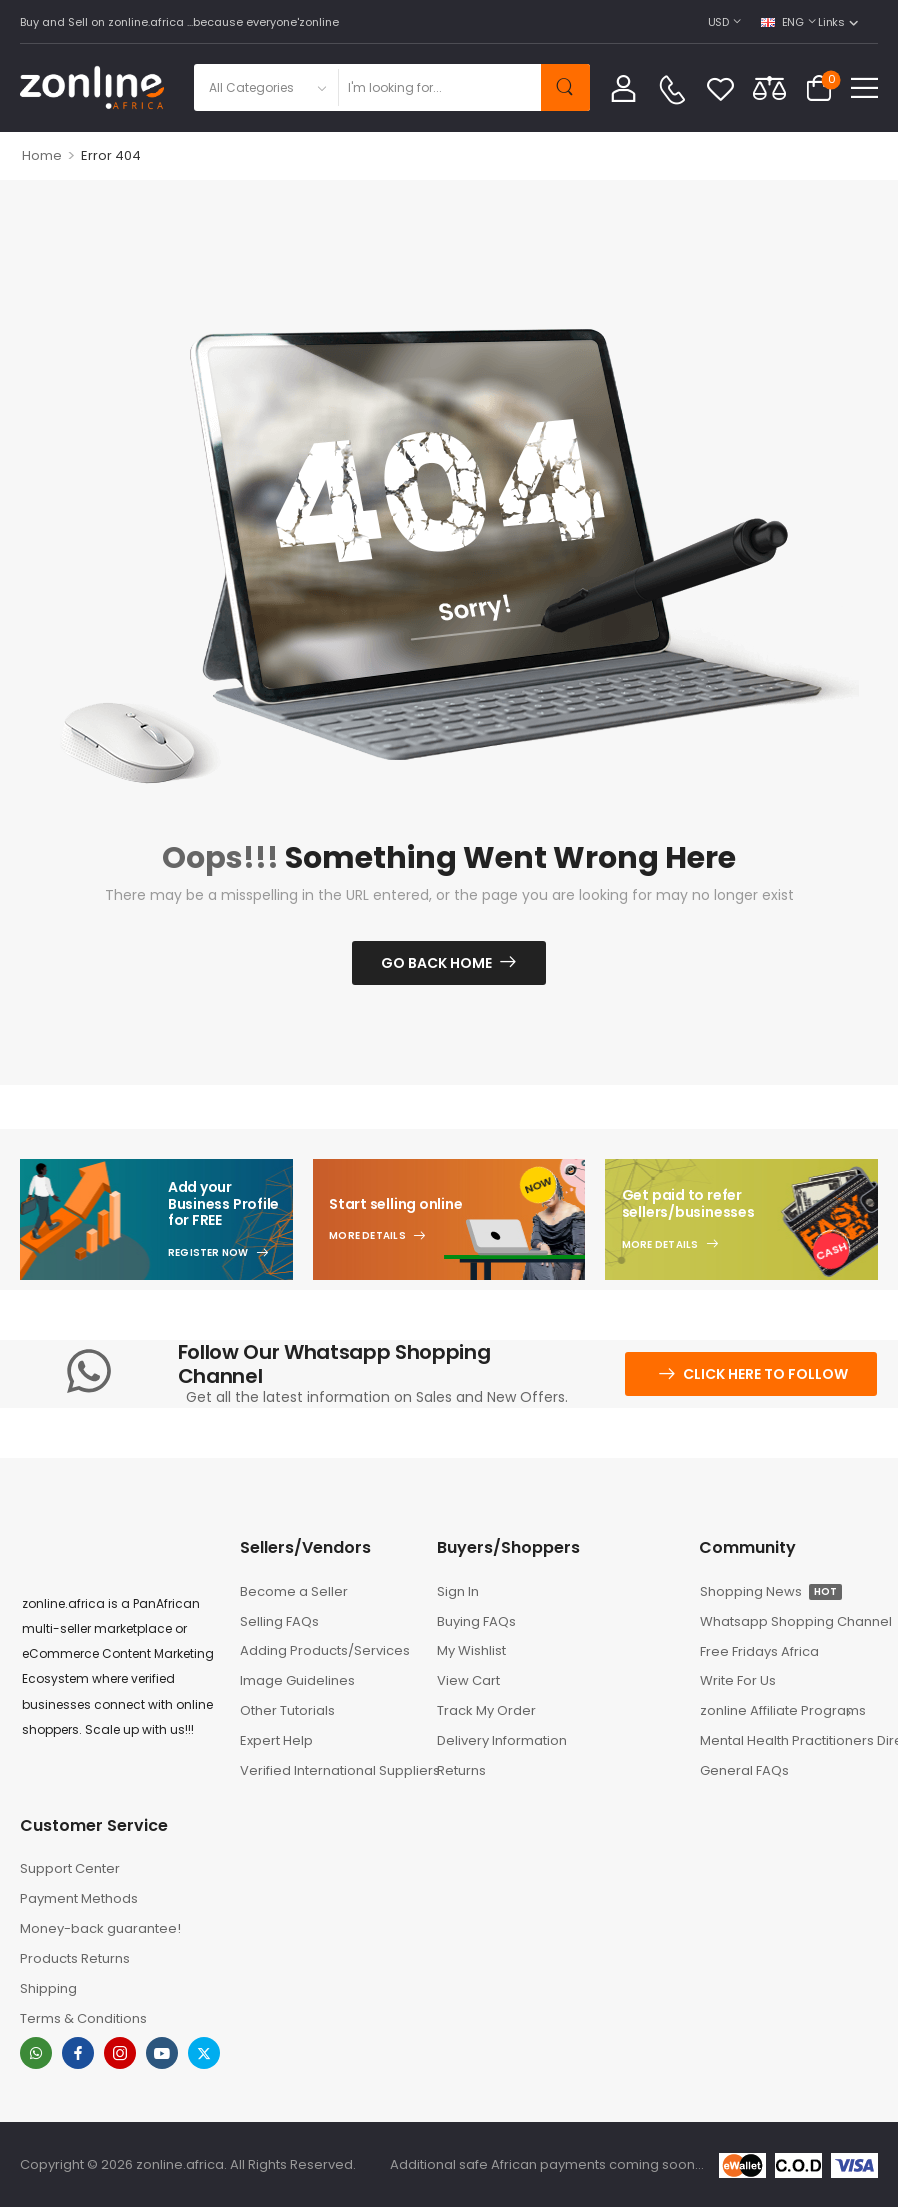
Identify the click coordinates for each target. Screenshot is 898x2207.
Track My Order (486, 1710)
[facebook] (78, 2053)
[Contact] (672, 90)
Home (42, 155)
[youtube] (162, 2053)
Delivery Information (502, 1740)
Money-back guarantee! (100, 1928)
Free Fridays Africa (759, 1651)
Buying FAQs (476, 1621)
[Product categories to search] (265, 87)
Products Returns (75, 1958)
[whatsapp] (36, 2053)
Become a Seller (294, 1591)
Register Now (208, 1253)
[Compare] (769, 87)
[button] (864, 87)
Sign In (458, 1591)
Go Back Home (436, 963)
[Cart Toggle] (819, 88)
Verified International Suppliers (329, 1770)
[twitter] (204, 2053)
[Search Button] (565, 87)
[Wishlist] (720, 88)
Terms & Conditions (83, 2018)
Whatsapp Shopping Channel (789, 1621)
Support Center (70, 1868)
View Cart (468, 1680)
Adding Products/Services (325, 1650)
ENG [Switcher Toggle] (782, 22)
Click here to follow (765, 1374)
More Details (367, 1236)
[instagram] (120, 2053)
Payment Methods (79, 1898)
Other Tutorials (287, 1710)
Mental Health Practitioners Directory (789, 1740)
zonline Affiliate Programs (781, 1710)
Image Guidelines (297, 1680)
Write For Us (738, 1680)
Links (831, 22)
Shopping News (771, 1591)
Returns (461, 1770)
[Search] (439, 87)
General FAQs (744, 1770)
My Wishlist (471, 1650)
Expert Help (276, 1740)
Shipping (48, 1988)
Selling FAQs (279, 1621)
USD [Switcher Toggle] (718, 22)
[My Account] (623, 87)
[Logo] (92, 87)
